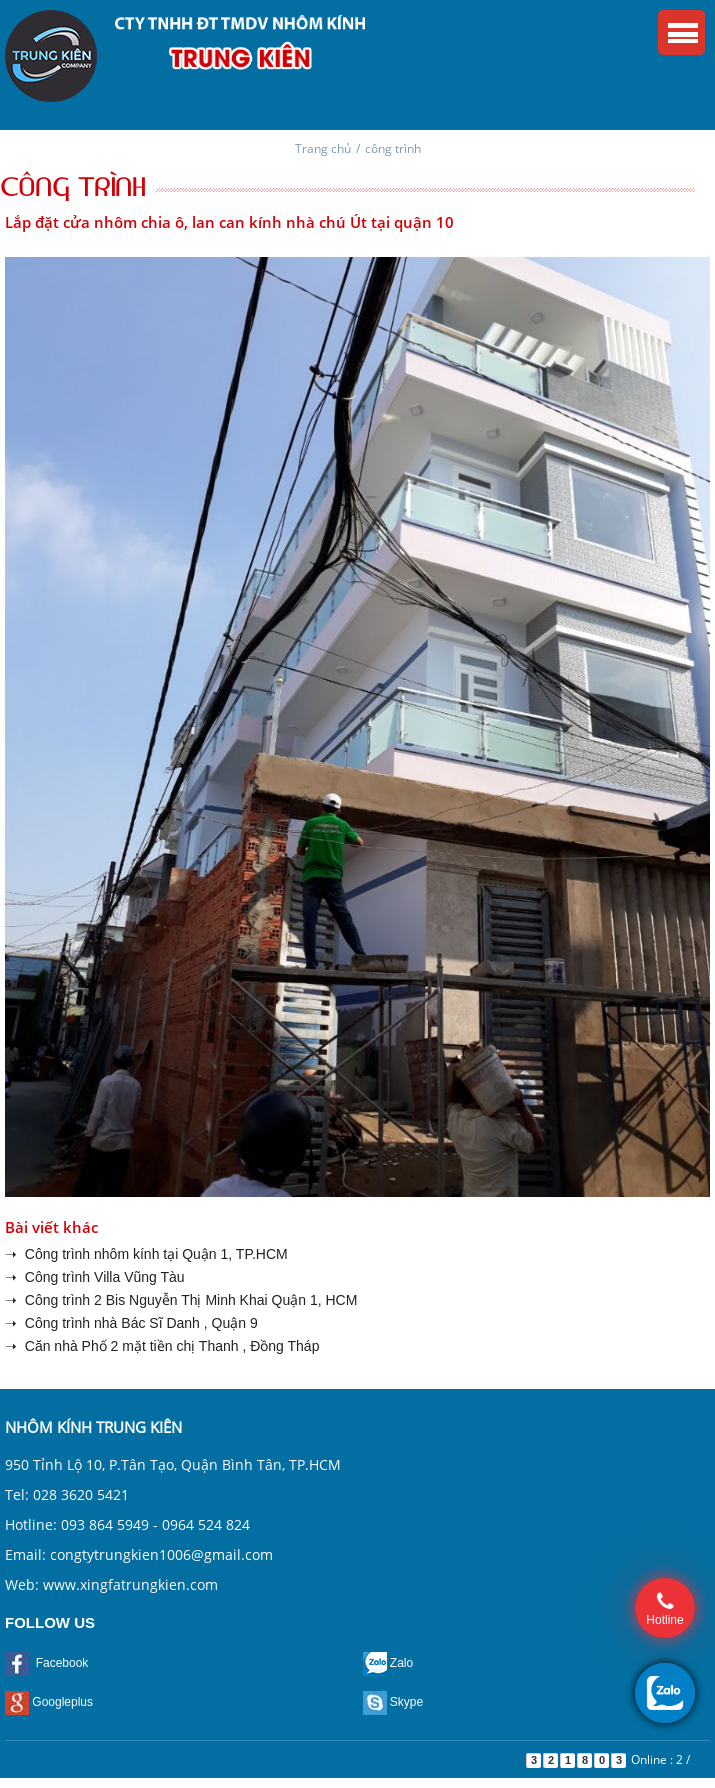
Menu (681, 32)
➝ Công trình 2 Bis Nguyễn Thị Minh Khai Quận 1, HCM (181, 1300)
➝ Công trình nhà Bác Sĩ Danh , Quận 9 (131, 1323)
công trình (393, 148)
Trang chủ (323, 148)
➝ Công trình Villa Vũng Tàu (95, 1277)
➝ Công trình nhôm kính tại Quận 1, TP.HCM (146, 1254)
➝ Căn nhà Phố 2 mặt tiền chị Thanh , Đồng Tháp (162, 1346)
